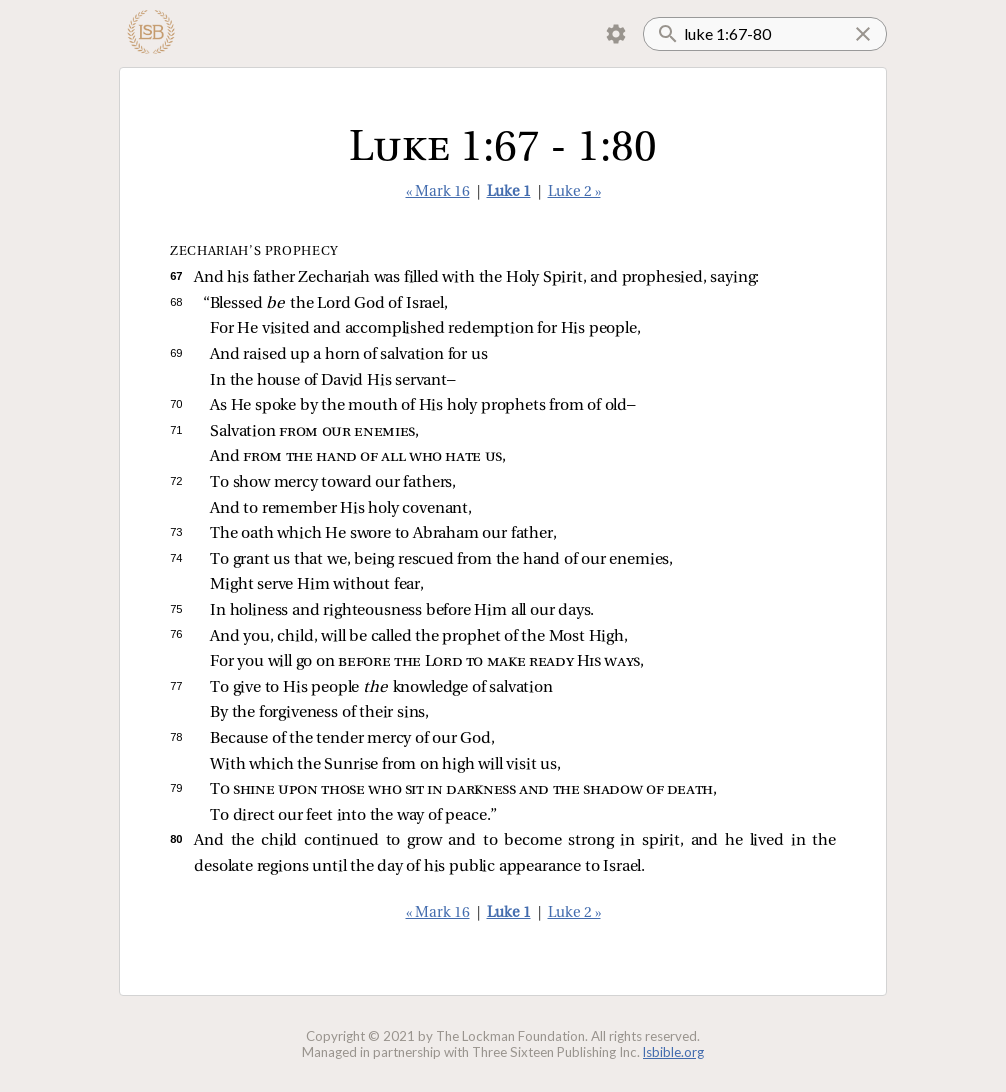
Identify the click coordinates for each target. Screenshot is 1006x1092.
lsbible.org (673, 1052)
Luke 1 (509, 192)
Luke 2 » (574, 192)
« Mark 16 (438, 192)
